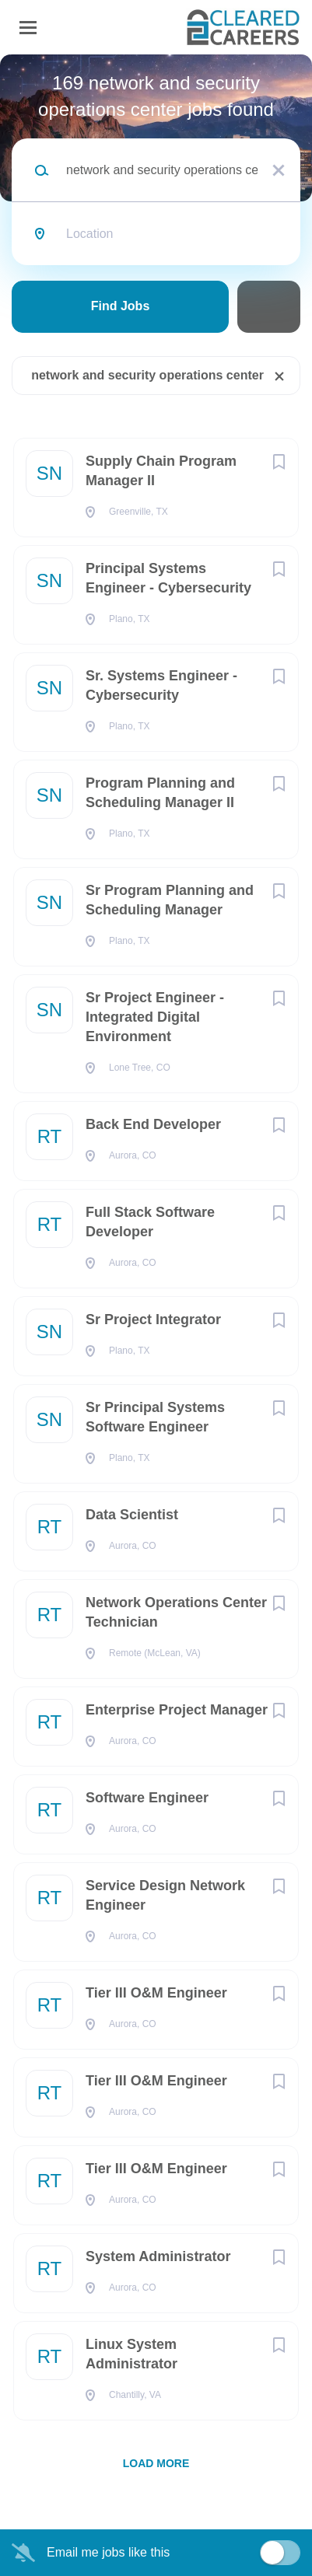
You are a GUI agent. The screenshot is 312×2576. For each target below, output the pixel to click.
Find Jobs (120, 306)
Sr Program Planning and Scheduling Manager (170, 900)
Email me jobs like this (108, 2552)
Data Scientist (132, 1514)
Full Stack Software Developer (150, 1221)
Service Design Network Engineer (165, 1895)
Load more (156, 2463)
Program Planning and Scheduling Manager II (160, 792)
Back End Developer (153, 1124)
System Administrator (158, 2256)
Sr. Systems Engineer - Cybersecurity (161, 685)
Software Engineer (147, 1797)
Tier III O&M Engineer (156, 1993)
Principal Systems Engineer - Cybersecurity (168, 578)
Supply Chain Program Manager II (161, 470)
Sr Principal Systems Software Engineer (155, 1417)
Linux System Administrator (131, 2354)
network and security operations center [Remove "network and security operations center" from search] (147, 375)
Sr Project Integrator (153, 1319)
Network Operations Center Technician (176, 1612)
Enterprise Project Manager (177, 1710)
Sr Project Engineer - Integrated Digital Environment (155, 1017)
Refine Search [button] (268, 307)
